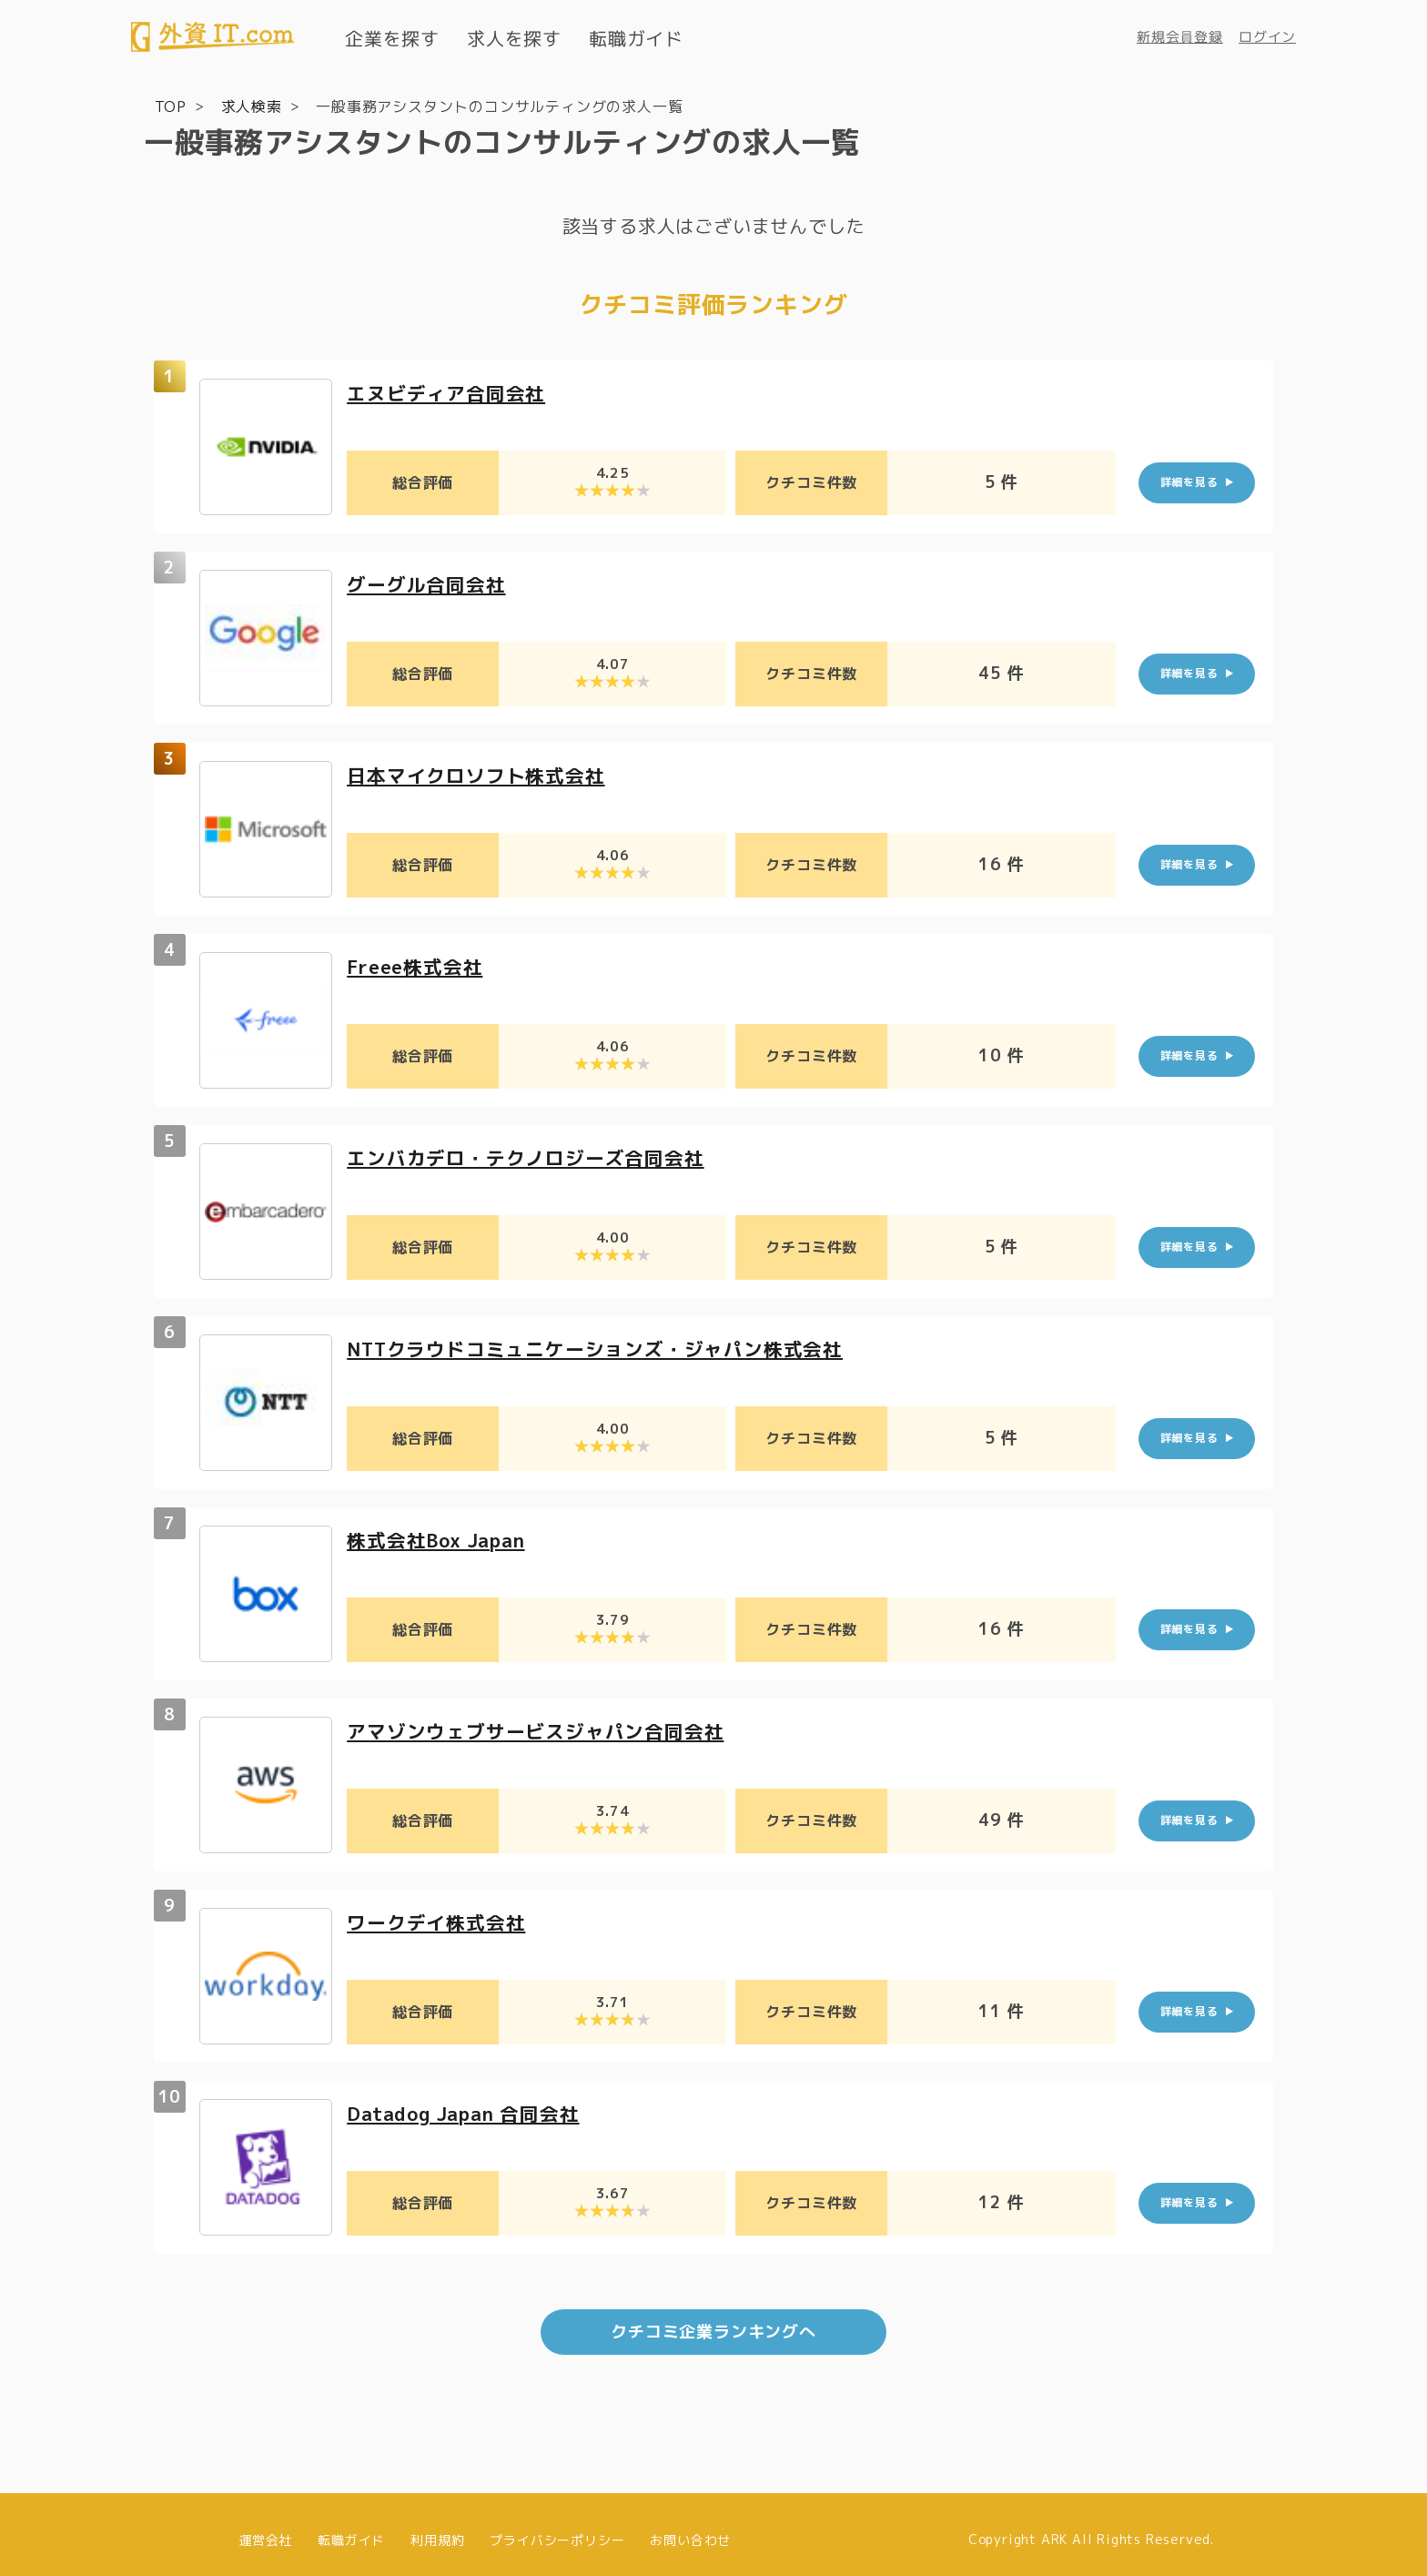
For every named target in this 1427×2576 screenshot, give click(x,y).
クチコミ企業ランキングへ (713, 2320)
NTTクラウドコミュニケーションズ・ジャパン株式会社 (607, 1347)
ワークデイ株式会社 (440, 1920)
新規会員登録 (1180, 36)
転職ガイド (636, 38)
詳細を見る (1189, 481)
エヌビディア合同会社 (450, 391)
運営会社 (265, 2528)
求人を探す (514, 38)
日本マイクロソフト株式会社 (481, 773)
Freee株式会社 (419, 964)
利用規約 (437, 2528)
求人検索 (251, 106)
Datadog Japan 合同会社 (471, 2111)
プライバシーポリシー (557, 2528)
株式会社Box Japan (442, 1538)
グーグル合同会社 (429, 582)
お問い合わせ (690, 2528)
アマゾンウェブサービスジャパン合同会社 (544, 1729)
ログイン (1267, 36)
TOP (171, 106)
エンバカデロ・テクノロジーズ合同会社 (533, 1155)
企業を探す (392, 38)
